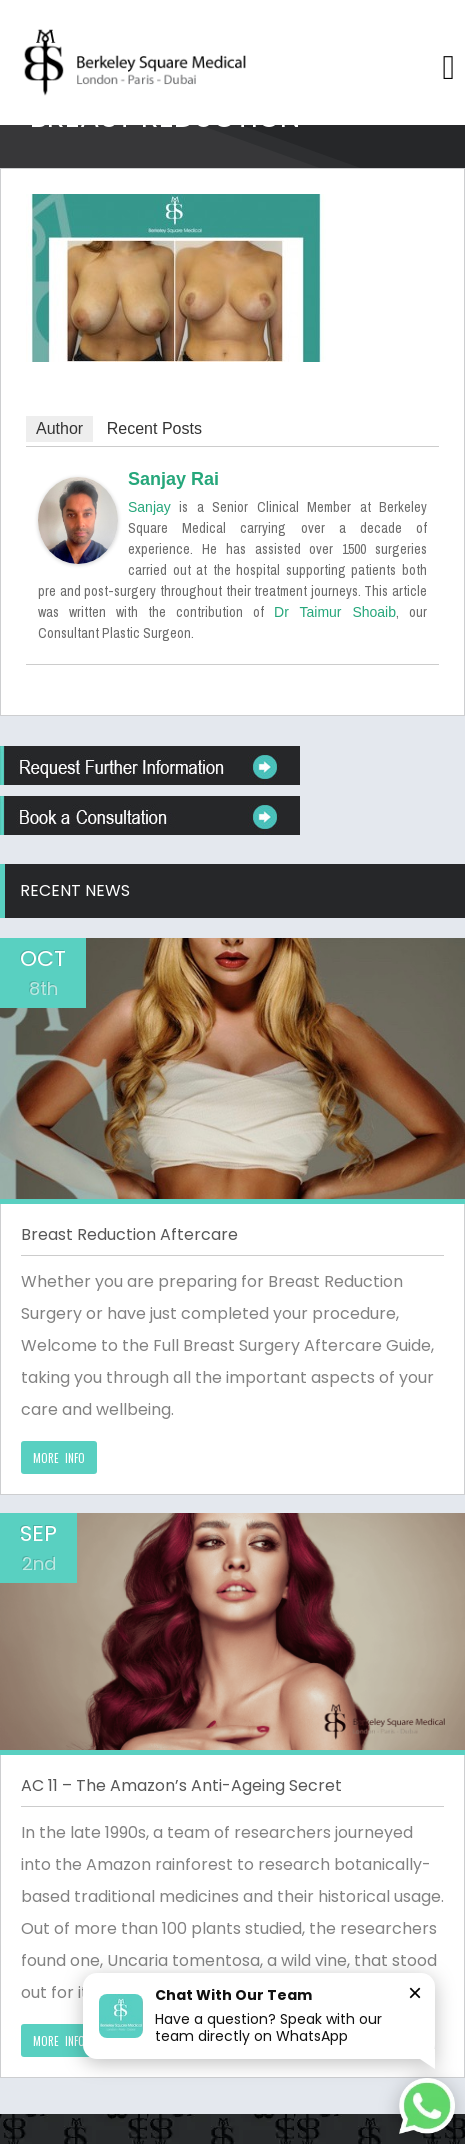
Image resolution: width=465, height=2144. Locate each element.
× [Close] (415, 1992)
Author (59, 428)
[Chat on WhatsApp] (427, 2106)
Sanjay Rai (173, 479)
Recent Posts (154, 428)
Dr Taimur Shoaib (335, 612)
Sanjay (149, 507)
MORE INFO (59, 1458)
